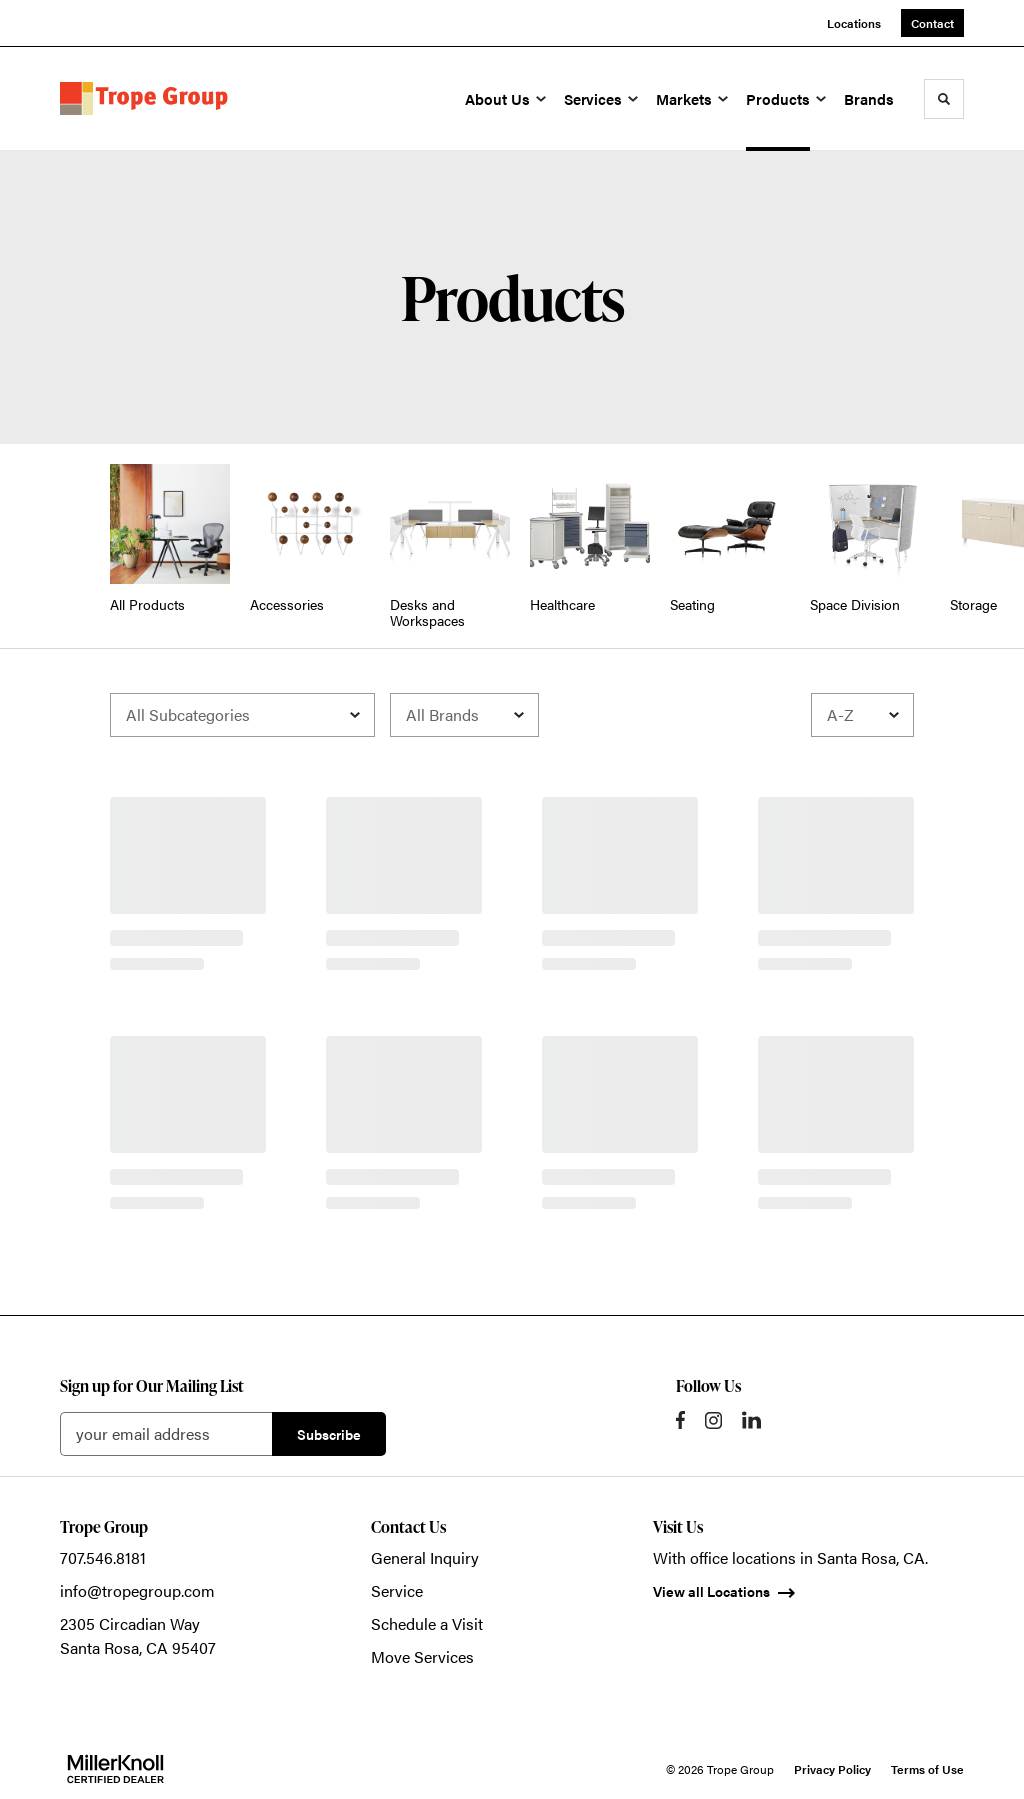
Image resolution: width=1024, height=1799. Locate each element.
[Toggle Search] (944, 99)
